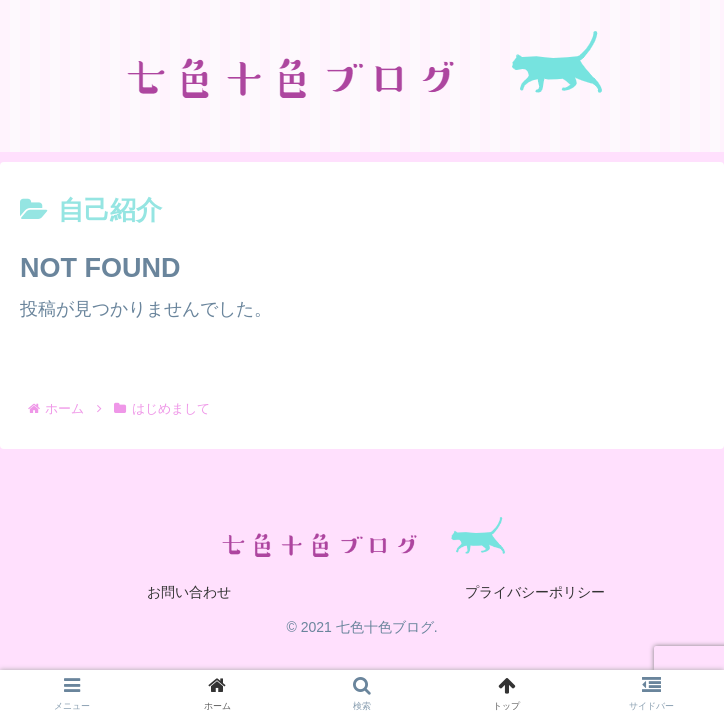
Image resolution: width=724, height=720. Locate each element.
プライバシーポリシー (535, 592)
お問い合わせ (189, 592)
